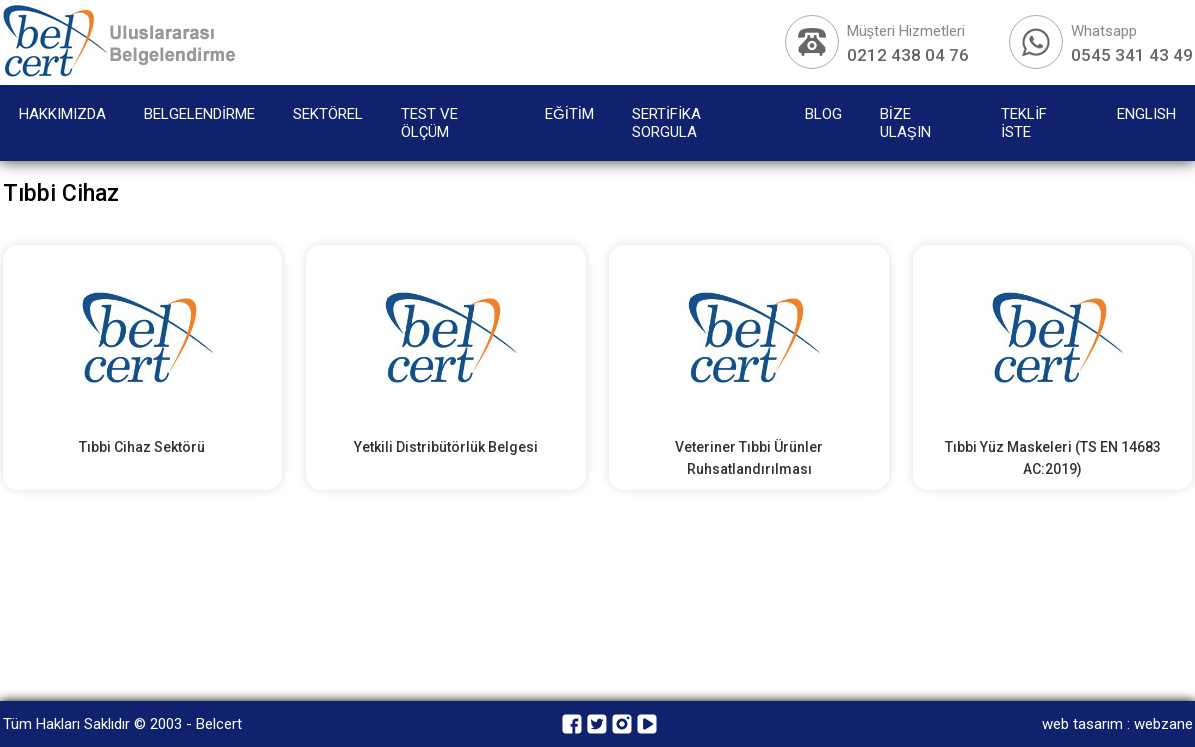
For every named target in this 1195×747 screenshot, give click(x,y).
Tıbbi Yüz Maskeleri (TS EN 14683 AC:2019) (1053, 458)
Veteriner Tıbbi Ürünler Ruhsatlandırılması (749, 458)
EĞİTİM (569, 114)
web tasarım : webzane (1117, 724)
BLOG (823, 114)
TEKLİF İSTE (1024, 123)
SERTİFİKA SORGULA (666, 123)
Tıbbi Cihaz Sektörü (142, 447)
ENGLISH (1146, 114)
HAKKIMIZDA (62, 114)
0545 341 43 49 (1132, 55)
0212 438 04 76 (908, 55)
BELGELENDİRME (199, 114)
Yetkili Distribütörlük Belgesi (446, 447)
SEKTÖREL (328, 114)
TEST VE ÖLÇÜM (429, 123)
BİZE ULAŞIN (905, 123)
